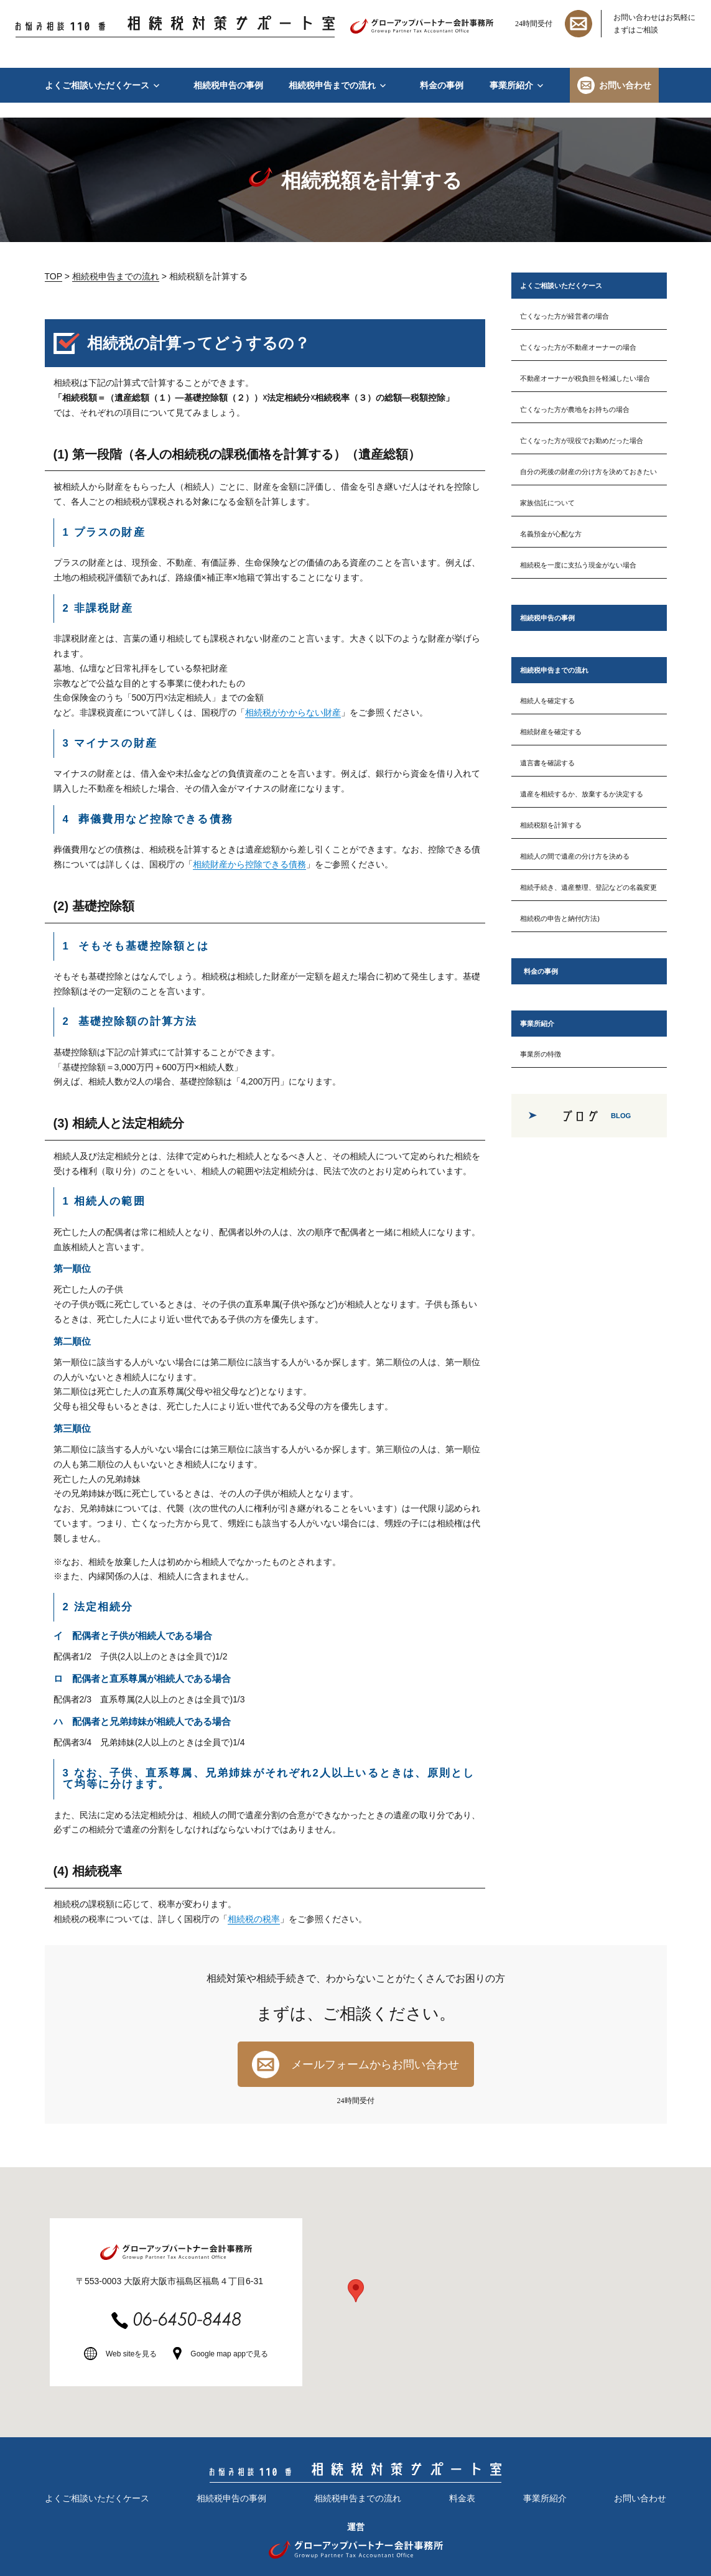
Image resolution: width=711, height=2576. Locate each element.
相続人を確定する (547, 700)
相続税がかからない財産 (293, 712)
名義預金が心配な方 (551, 534)
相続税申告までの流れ (332, 85)
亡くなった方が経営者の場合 (564, 316)
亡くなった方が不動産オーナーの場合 (578, 347)
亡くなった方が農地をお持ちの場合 (575, 409)
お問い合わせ (625, 85)
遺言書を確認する (547, 763)
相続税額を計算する (551, 825)
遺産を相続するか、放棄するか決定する (581, 794)
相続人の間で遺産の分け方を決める (575, 856)
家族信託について (547, 502)
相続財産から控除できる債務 (249, 864)
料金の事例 (441, 85)
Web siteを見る (131, 2354)
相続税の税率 (254, 1919)
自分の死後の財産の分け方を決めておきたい (588, 471)
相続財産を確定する (551, 731)
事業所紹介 (511, 85)
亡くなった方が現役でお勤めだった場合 (581, 440)
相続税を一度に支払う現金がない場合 (578, 565)
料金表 (462, 2498)
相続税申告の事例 (228, 85)
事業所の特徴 (540, 1054)
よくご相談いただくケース (97, 85)
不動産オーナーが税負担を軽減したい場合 (585, 378)
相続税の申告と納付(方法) (560, 918)
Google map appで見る (229, 2354)
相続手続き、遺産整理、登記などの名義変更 (588, 887)
